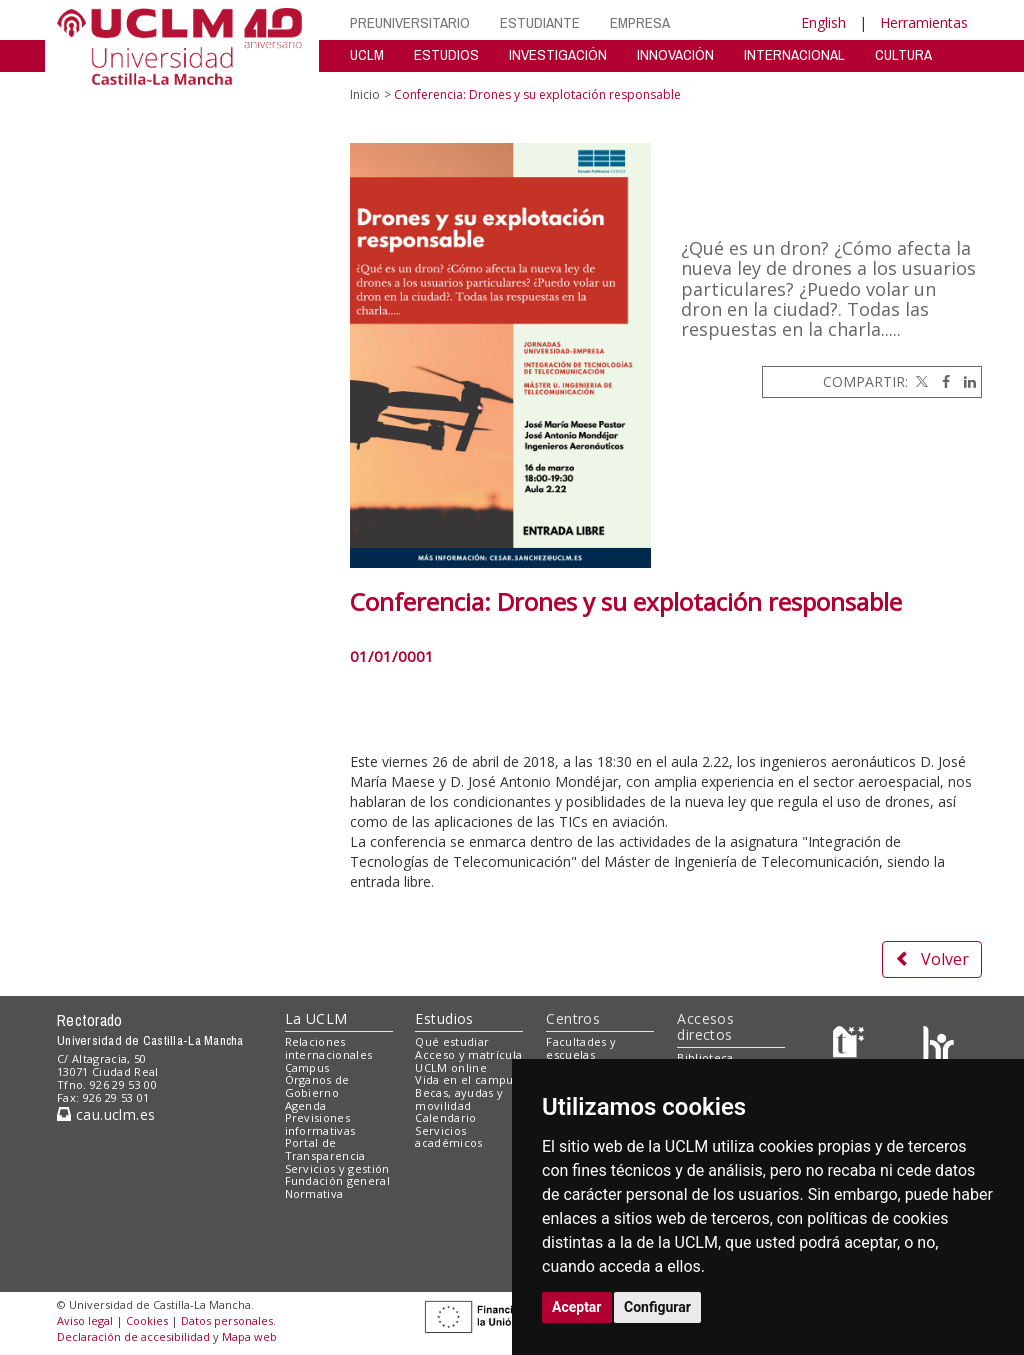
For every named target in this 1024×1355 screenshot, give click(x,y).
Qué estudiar (452, 1041)
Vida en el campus (467, 1079)
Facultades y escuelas (581, 1048)
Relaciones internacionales (329, 1048)
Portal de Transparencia (325, 1149)
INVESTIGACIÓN (558, 54)
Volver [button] (932, 959)
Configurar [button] (657, 1307)
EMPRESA (640, 22)
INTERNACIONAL (794, 54)
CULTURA (903, 54)
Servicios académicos (448, 1137)
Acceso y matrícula (468, 1054)
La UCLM (316, 1018)
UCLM (367, 54)
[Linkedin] (965, 381)
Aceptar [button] (577, 1307)
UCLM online (451, 1067)
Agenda (306, 1105)
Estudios (444, 1018)
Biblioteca (705, 1057)
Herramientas (924, 22)
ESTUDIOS (446, 54)
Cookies (147, 1320)
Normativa (314, 1193)
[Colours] (938, 1046)
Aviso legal (85, 1320)
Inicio (365, 94)
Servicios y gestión (337, 1168)
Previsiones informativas (320, 1124)
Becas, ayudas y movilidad (459, 1099)
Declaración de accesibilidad (133, 1336)
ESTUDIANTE (540, 22)
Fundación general (338, 1180)
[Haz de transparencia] (851, 1046)
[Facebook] (941, 381)
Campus (307, 1067)
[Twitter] (920, 381)
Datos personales (227, 1320)
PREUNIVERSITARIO (410, 22)
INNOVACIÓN (675, 54)
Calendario (445, 1117)
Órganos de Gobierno (317, 1086)
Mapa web (249, 1336)
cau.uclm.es (106, 1114)
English (823, 22)
